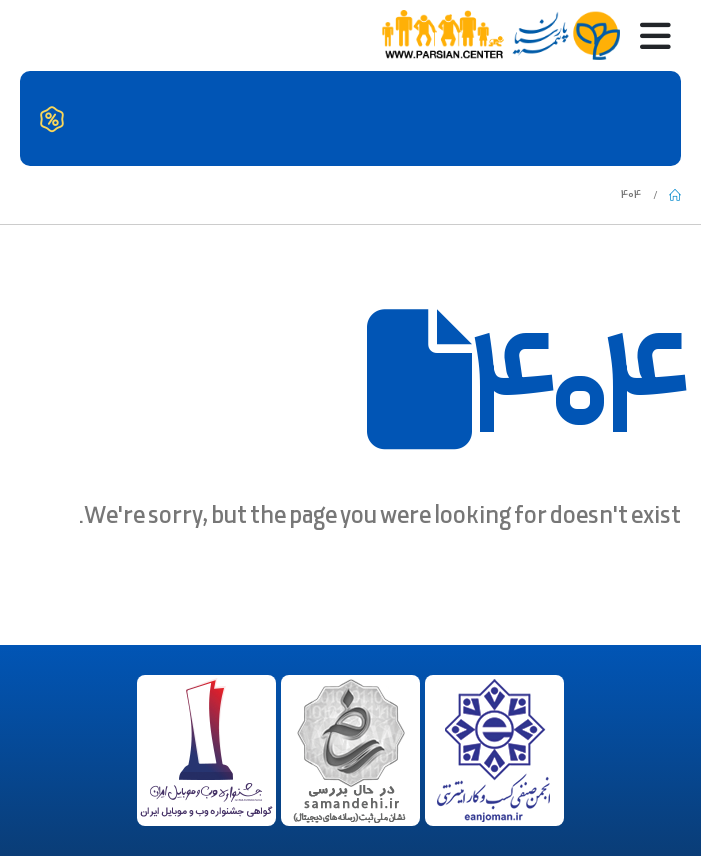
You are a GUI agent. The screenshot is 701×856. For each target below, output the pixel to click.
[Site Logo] (500, 36)
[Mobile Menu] (645, 35)
